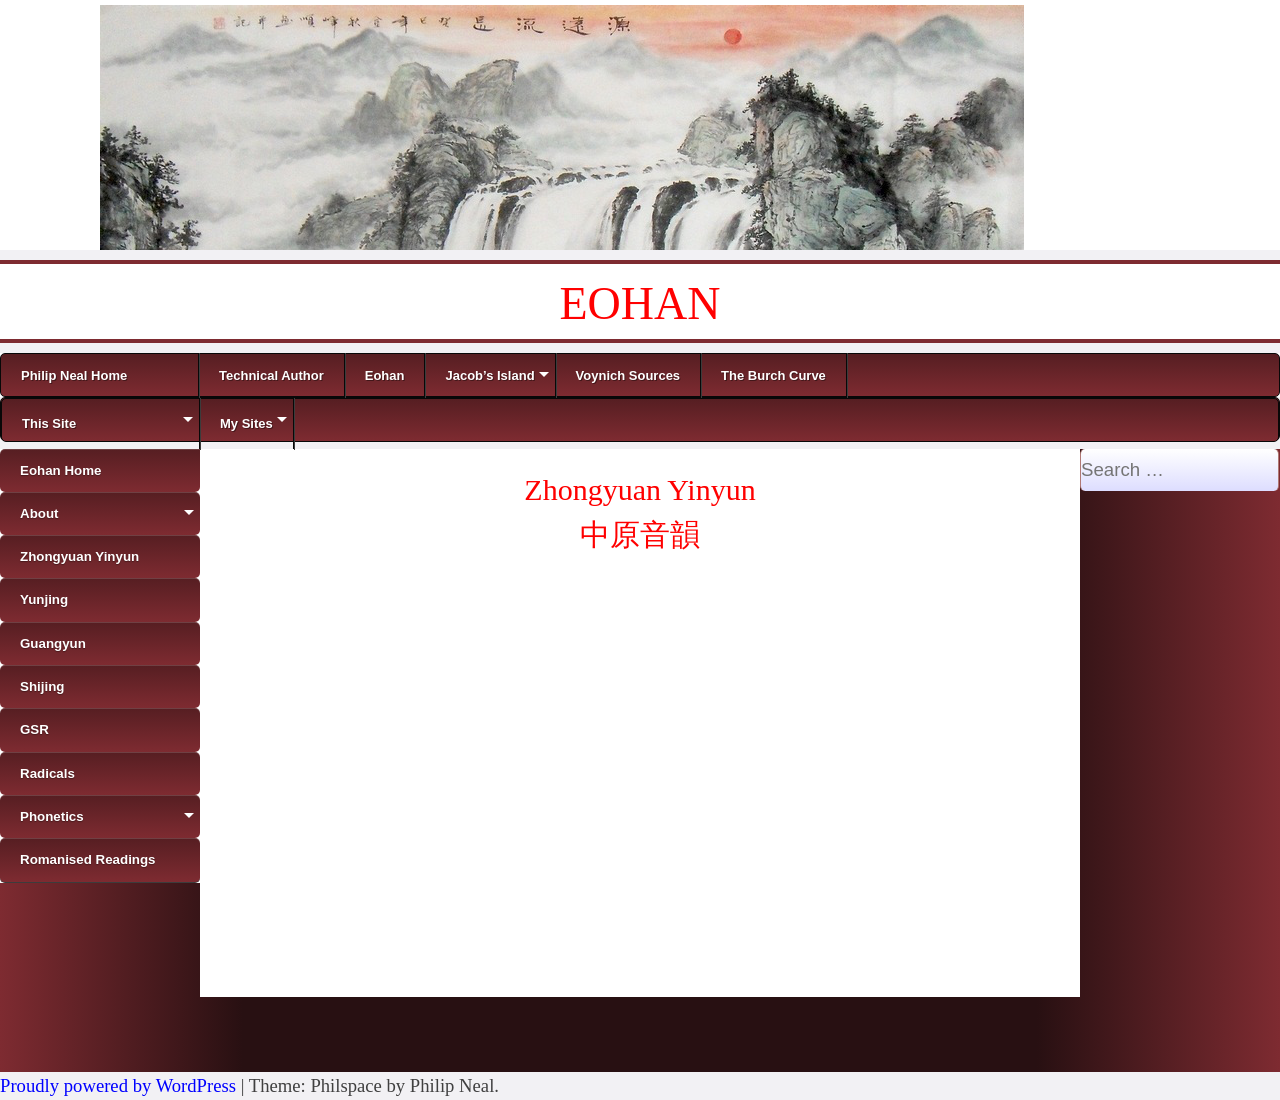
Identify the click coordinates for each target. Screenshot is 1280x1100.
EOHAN (640, 303)
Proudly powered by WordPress (118, 1085)
